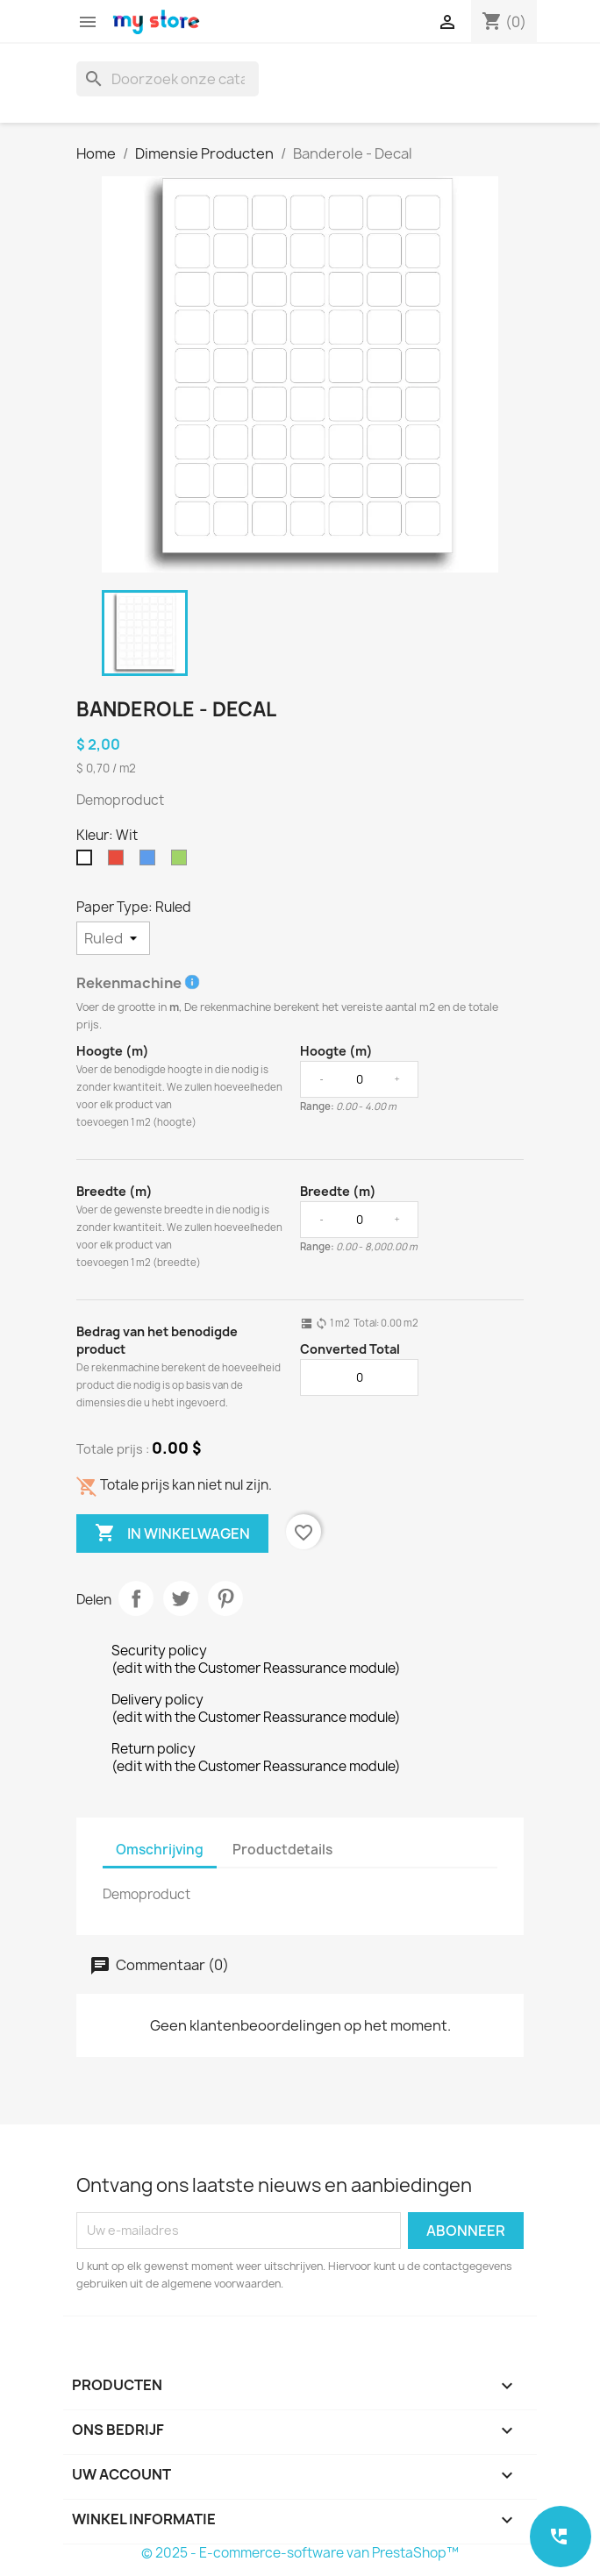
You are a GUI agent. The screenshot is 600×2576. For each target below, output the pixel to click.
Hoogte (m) (112, 1050)
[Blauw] (150, 862)
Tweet (180, 1598)
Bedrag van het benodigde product (157, 1340)
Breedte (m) (114, 1191)
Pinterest (225, 1598)
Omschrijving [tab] (160, 1849)
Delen (136, 1598)
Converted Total (350, 1349)
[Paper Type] (113, 938)
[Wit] (87, 862)
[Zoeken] (167, 78)
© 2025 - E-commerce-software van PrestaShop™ (300, 2553)
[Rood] (119, 862)
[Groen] (182, 862)
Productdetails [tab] (282, 1849)
